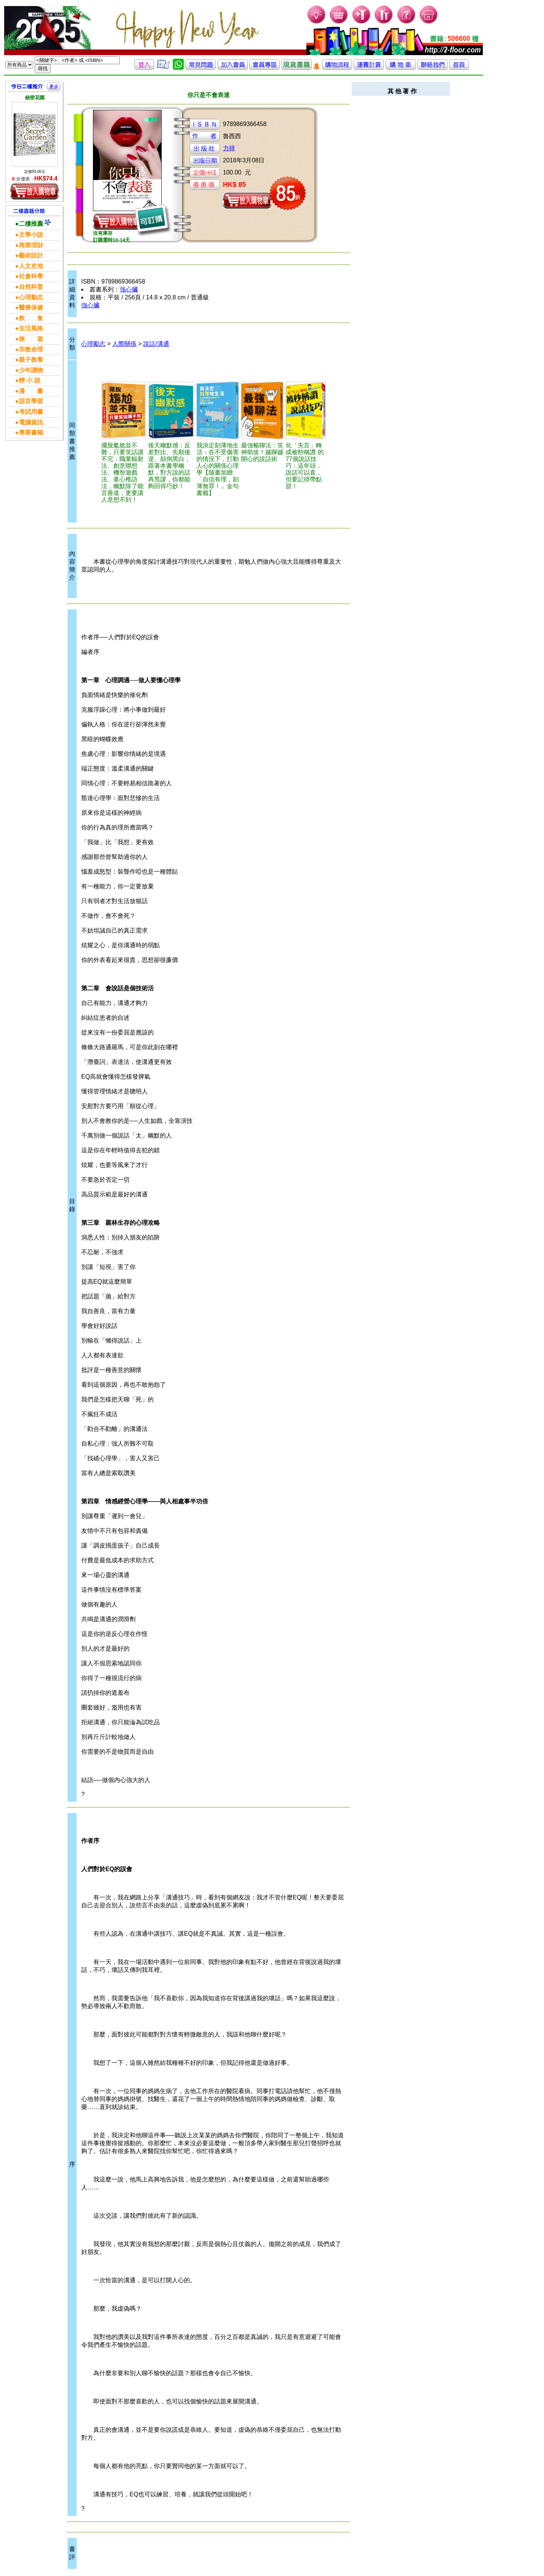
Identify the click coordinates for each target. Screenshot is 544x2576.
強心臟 (129, 289)
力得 (229, 148)
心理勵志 (93, 344)
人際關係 (124, 344)
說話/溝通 (156, 344)
